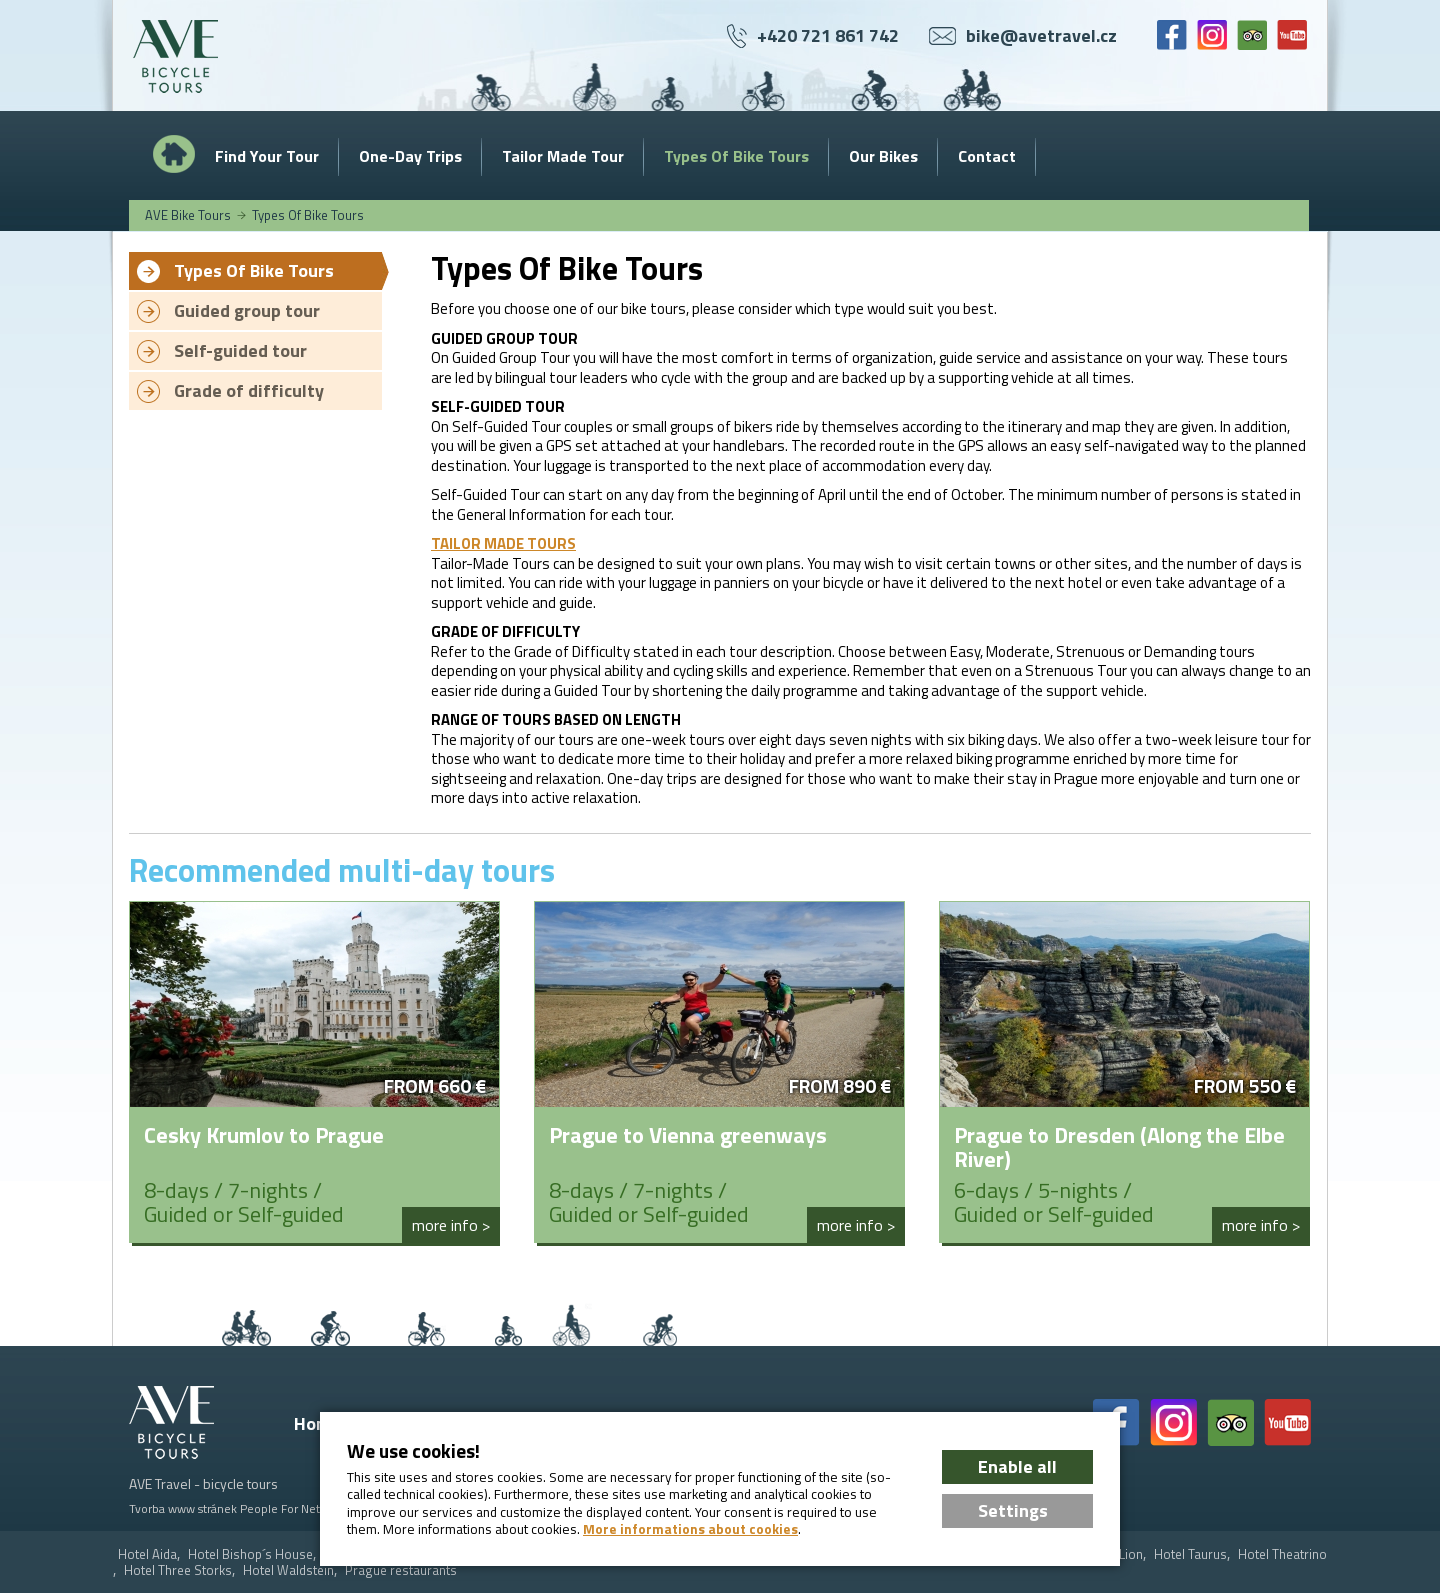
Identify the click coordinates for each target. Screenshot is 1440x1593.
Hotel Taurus (1190, 1554)
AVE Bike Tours (188, 215)
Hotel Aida (147, 1554)
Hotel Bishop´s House (250, 1554)
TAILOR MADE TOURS (503, 543)
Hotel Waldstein (288, 1570)
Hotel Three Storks (178, 1570)
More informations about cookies (690, 1529)
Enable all (1017, 1466)
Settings (1013, 1510)
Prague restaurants (401, 1570)
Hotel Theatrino (1282, 1554)
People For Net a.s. (290, 1508)
